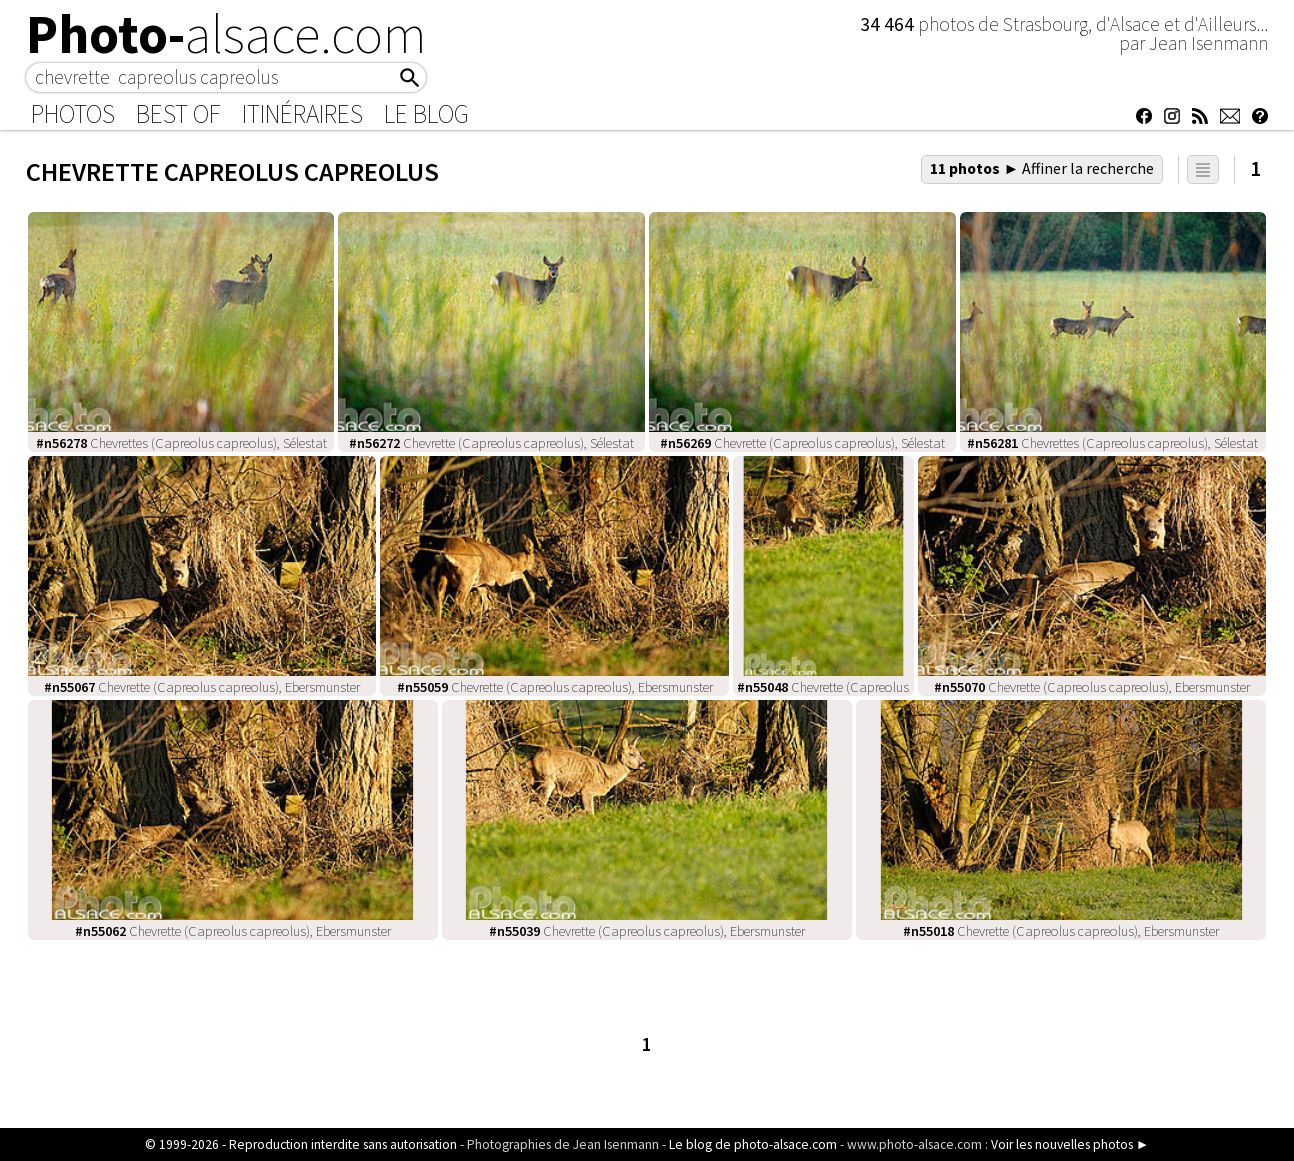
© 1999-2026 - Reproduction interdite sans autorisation (301, 1144)
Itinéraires (302, 114)
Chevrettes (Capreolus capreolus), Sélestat (181, 443)
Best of (178, 114)
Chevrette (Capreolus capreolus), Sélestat (491, 443)
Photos (73, 114)
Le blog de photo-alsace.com (753, 1144)
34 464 (889, 24)
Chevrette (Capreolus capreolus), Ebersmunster (202, 687)
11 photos (1042, 168)
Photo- (226, 34)
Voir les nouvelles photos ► (1070, 1144)
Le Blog (426, 114)
